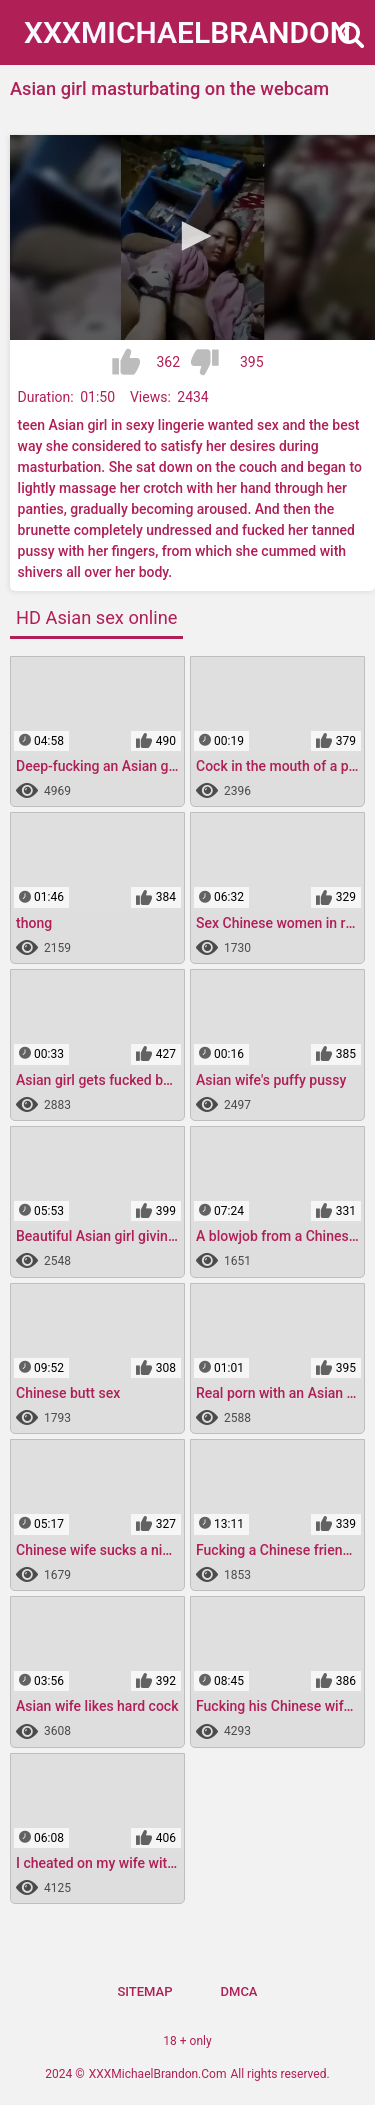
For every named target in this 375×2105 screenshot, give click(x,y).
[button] (193, 236)
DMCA (239, 1991)
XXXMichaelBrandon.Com (158, 2074)
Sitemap (144, 1991)
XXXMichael (187, 32)
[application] (192, 237)
